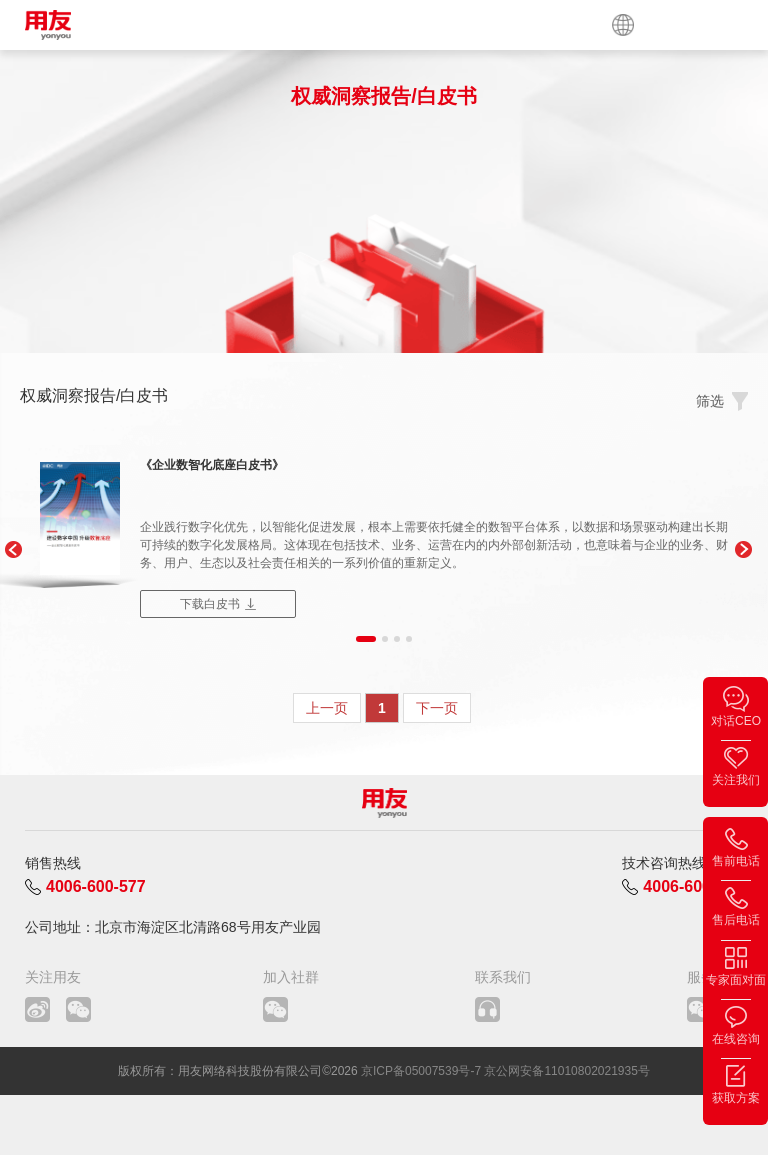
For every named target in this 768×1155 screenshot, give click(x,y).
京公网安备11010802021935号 (566, 1071)
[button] (12, 550)
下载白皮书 (210, 604)
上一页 (327, 708)
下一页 (437, 708)
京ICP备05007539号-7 (421, 1071)
